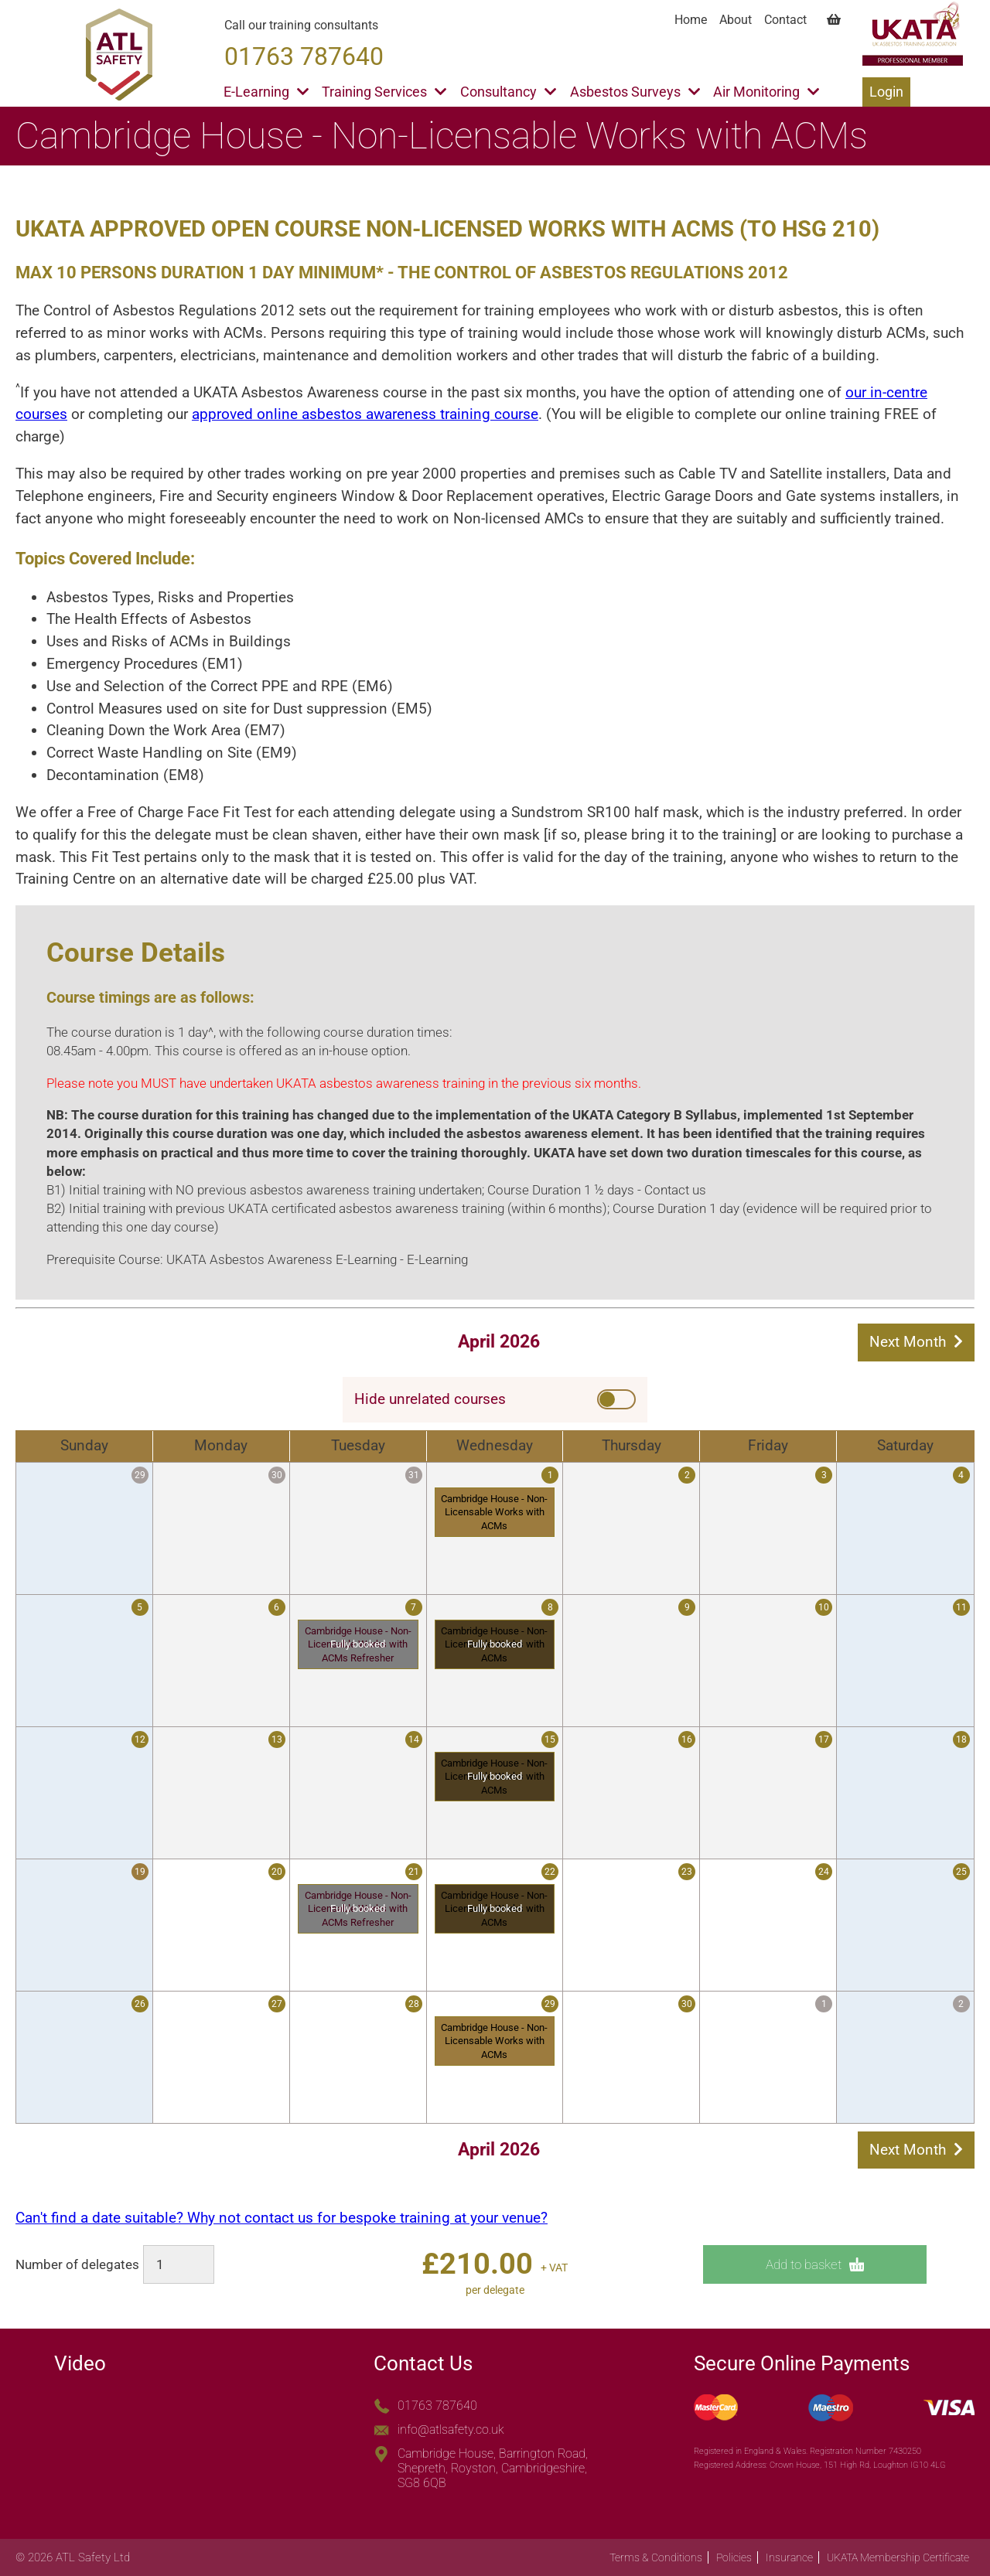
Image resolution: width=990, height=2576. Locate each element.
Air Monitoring (766, 92)
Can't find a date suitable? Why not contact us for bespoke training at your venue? (281, 2218)
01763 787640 (437, 2405)
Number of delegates (77, 2264)
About (735, 19)
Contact (785, 19)
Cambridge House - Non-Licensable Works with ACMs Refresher (358, 1644)
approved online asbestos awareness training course (365, 414)
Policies (734, 2557)
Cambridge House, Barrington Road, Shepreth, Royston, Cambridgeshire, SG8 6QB (493, 2468)
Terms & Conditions (655, 2557)
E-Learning (266, 92)
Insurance (789, 2557)
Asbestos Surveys (635, 92)
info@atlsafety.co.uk (451, 2429)
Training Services (384, 92)
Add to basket (815, 2265)
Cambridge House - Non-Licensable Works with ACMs (494, 1512)
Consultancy (508, 92)
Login (886, 92)
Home (690, 19)
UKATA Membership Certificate (898, 2557)
